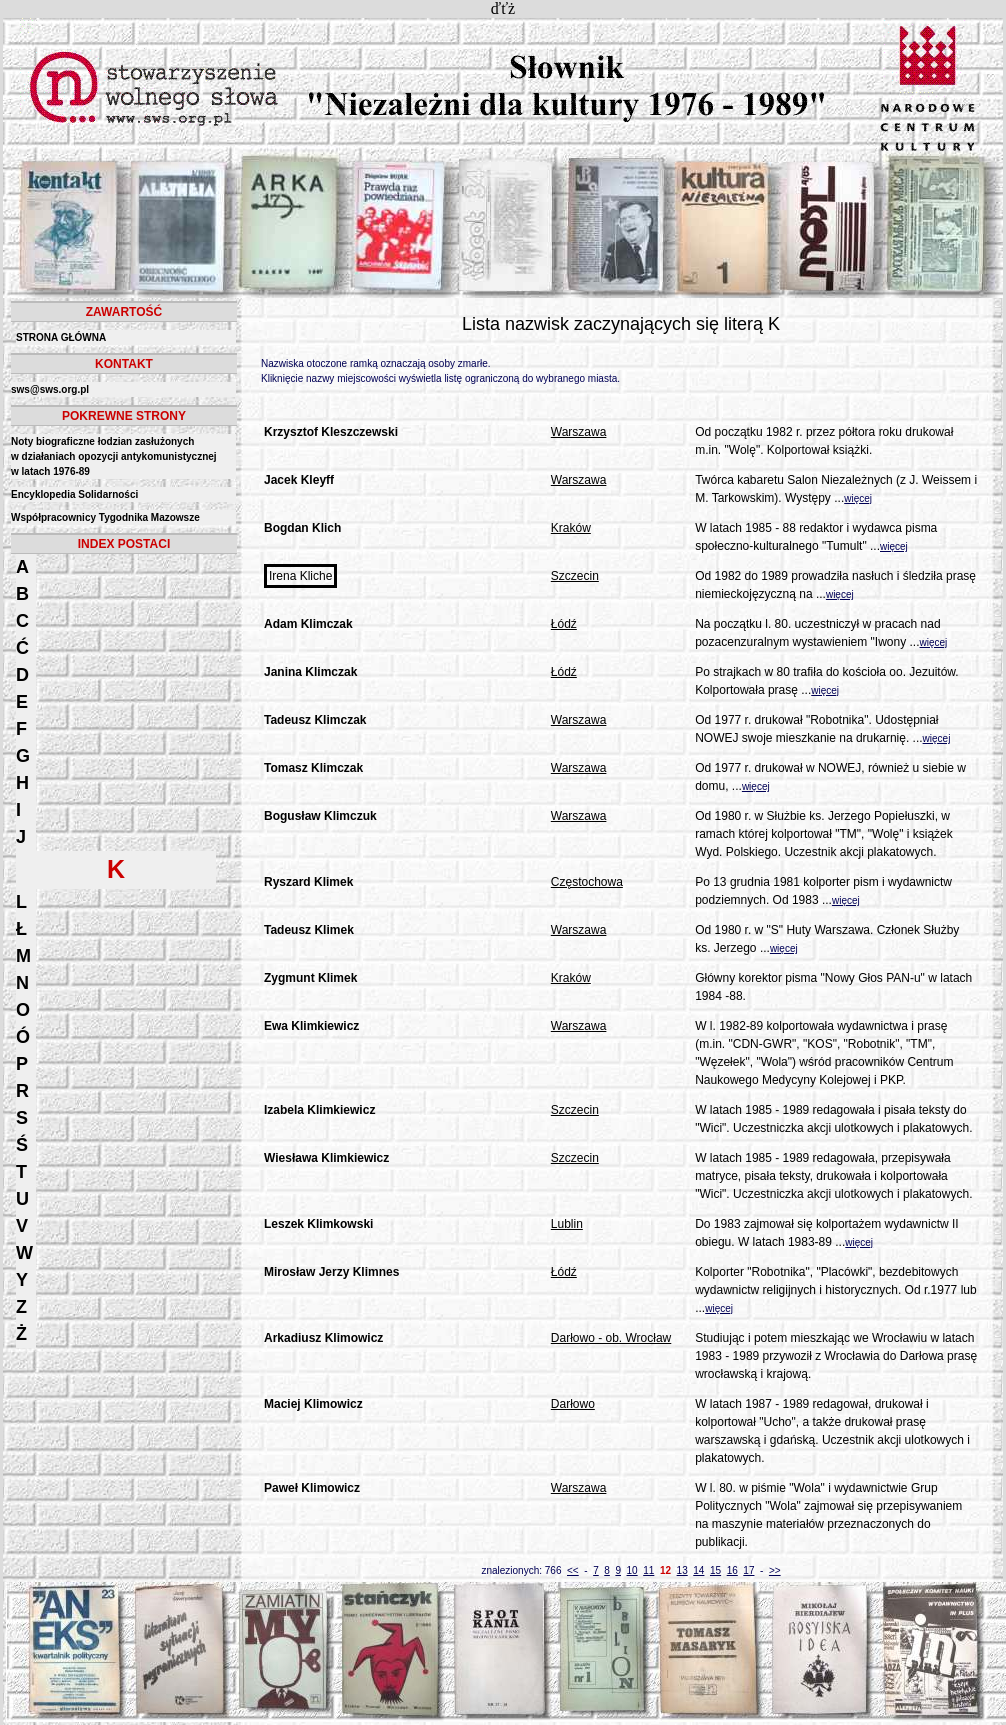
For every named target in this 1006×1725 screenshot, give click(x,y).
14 (698, 1570)
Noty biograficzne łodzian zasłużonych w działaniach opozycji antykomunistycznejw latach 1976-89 (114, 456)
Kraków (571, 528)
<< (573, 1570)
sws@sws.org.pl (50, 389)
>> (775, 1570)
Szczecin (575, 576)
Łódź (564, 624)
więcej (858, 498)
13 (682, 1570)
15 (715, 1570)
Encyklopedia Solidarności (74, 494)
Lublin (567, 1224)
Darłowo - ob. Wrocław (611, 1338)
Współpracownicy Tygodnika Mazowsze (105, 517)
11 (648, 1570)
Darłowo (573, 1404)
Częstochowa (587, 882)
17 (748, 1570)
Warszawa (579, 432)
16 (732, 1570)
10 (632, 1570)
